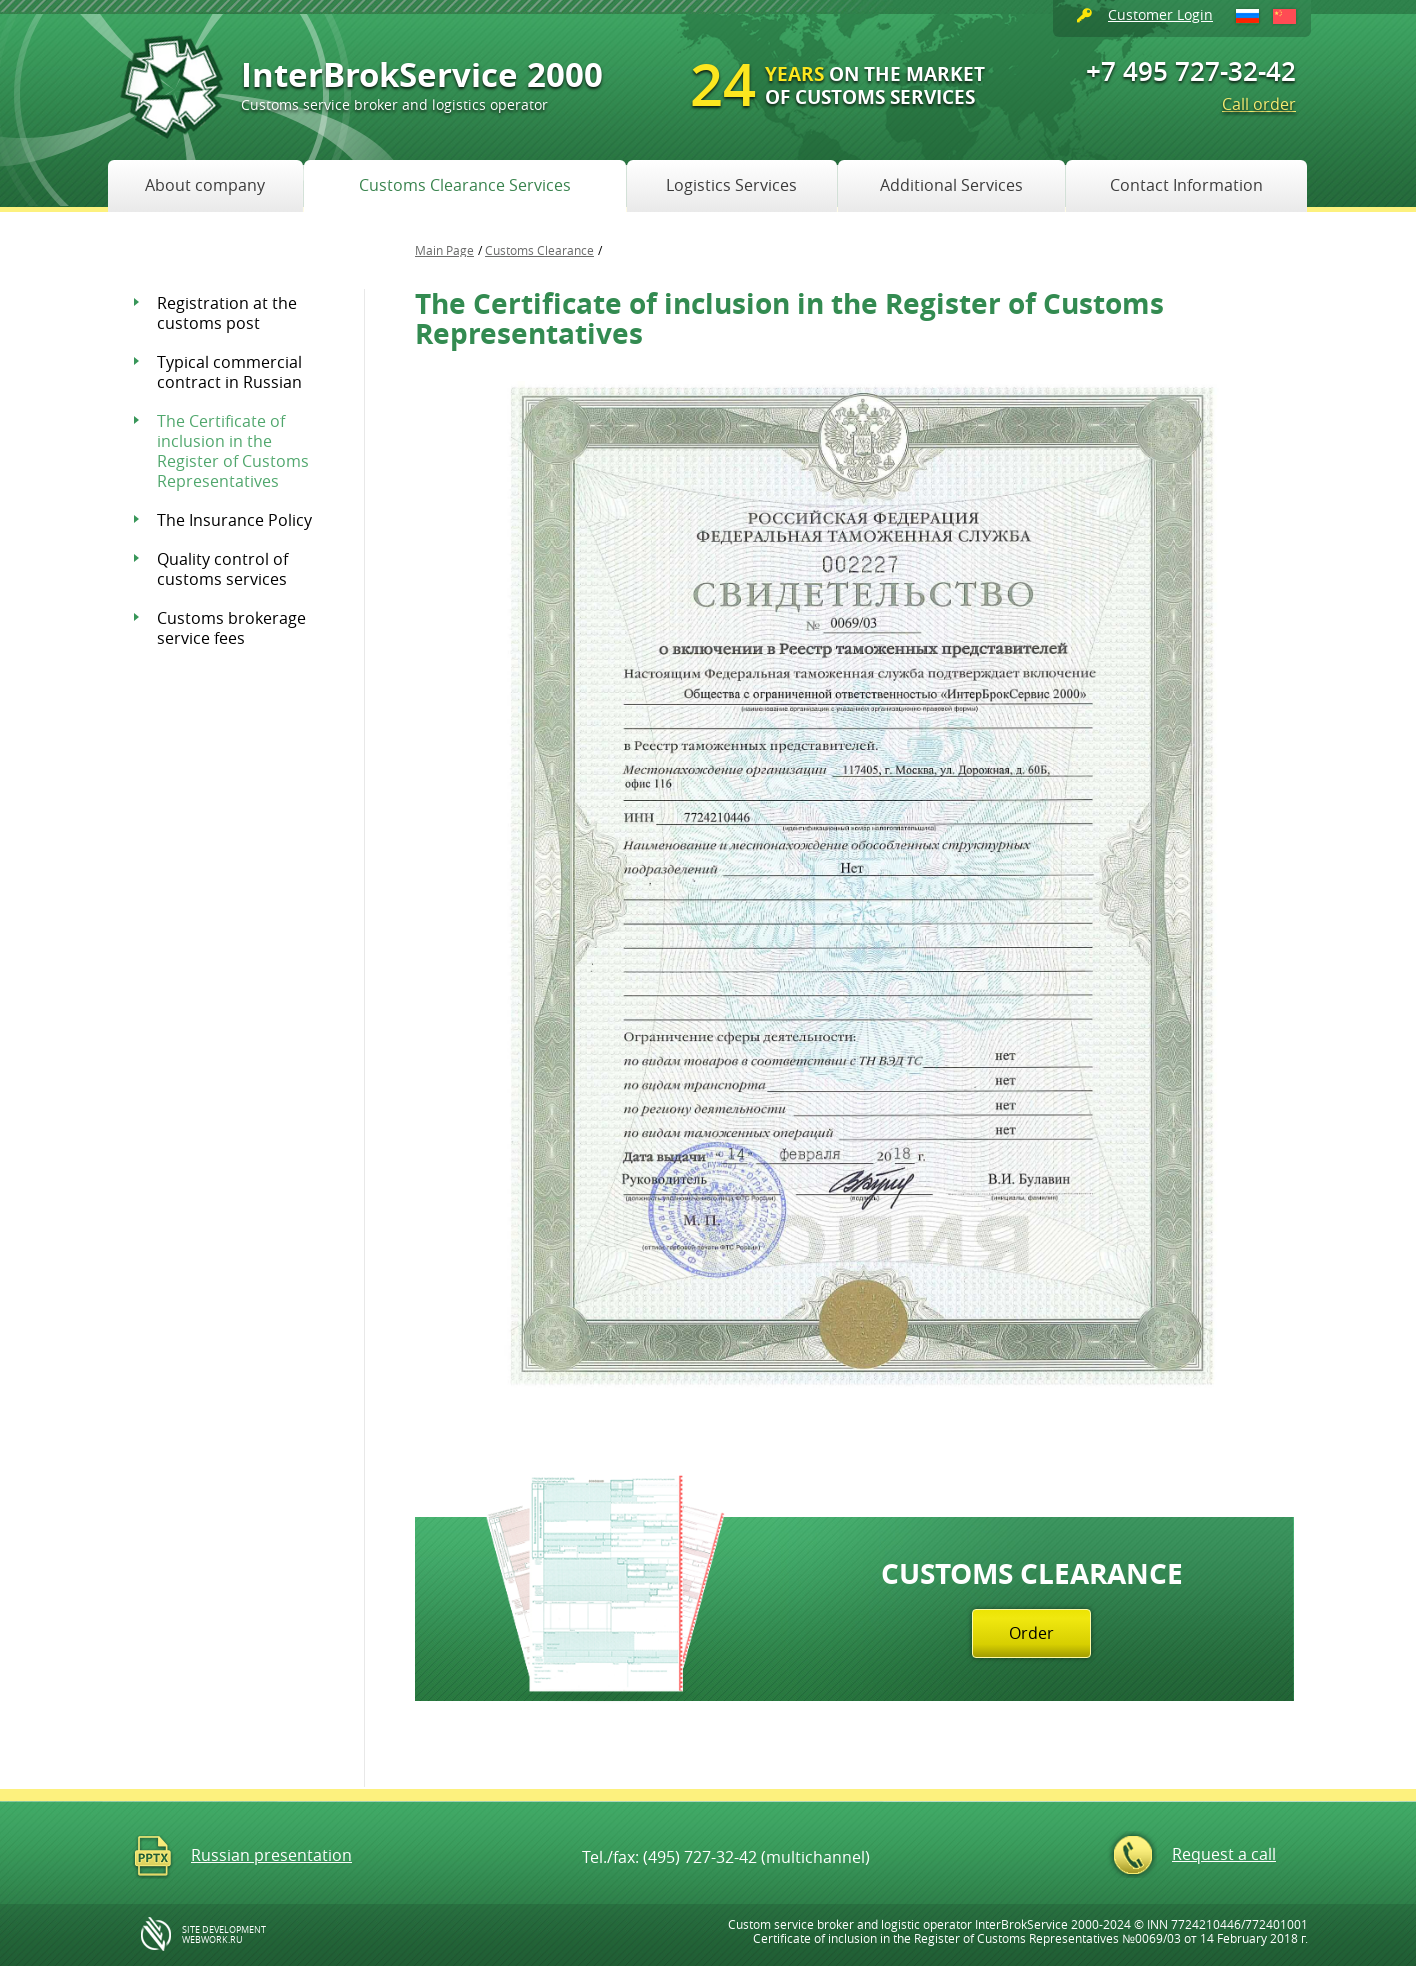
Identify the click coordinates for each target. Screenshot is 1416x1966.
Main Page (444, 250)
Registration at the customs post (227, 313)
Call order (1259, 104)
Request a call (1224, 1854)
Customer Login (1160, 15)
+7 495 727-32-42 (1191, 72)
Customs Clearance (539, 250)
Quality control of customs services (222, 569)
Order (1031, 1633)
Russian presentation (271, 1855)
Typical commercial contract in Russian (229, 372)
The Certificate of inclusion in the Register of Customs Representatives (233, 451)
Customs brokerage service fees (231, 628)
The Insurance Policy (234, 520)
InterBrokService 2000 (422, 82)
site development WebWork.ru (224, 1935)
